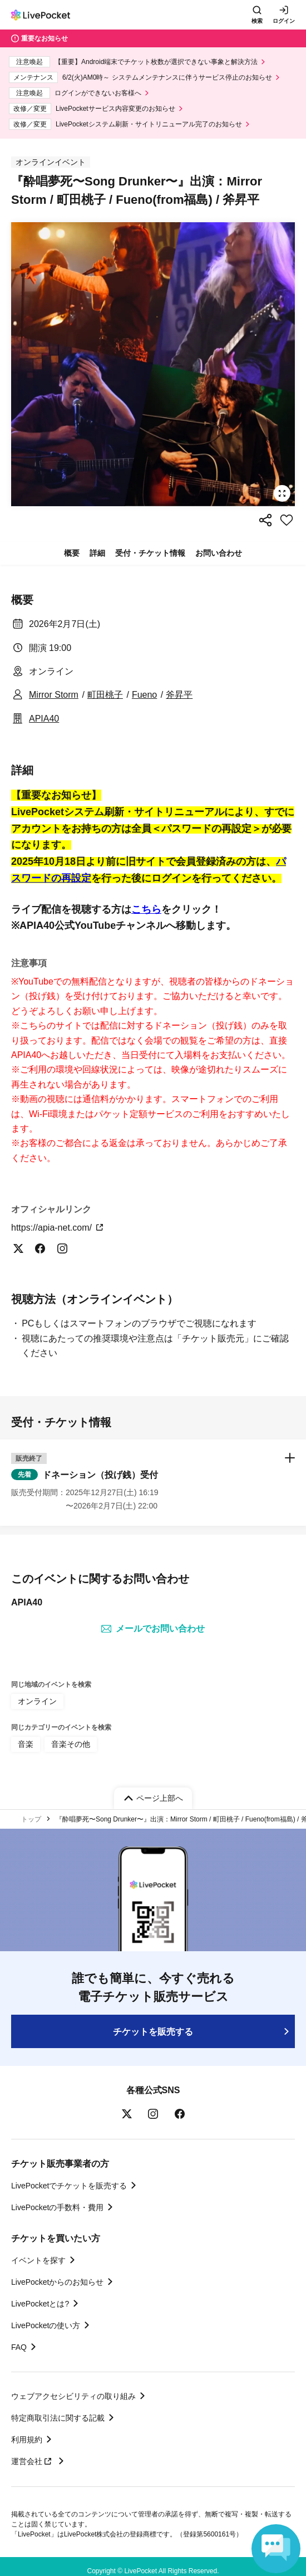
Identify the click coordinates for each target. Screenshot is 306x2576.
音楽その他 (70, 1744)
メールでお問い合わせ (153, 1629)
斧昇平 (179, 694)
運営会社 (33, 2461)
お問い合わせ (218, 552)
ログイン (284, 21)
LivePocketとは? (40, 2303)
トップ (31, 1819)
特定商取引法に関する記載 (58, 2417)
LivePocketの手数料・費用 (57, 2207)
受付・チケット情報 (150, 552)
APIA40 (44, 718)
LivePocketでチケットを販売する (69, 2185)
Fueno (144, 694)
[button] (153, 1482)
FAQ (19, 2347)
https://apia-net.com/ (57, 1227)
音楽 (25, 1744)
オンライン (37, 1701)
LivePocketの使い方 (45, 2325)
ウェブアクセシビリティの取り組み (73, 2396)
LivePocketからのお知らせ (57, 2282)
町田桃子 (105, 694)
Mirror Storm (53, 694)
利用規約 (26, 2439)
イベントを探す (38, 2260)
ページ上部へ (159, 1798)
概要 (72, 552)
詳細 (97, 552)
